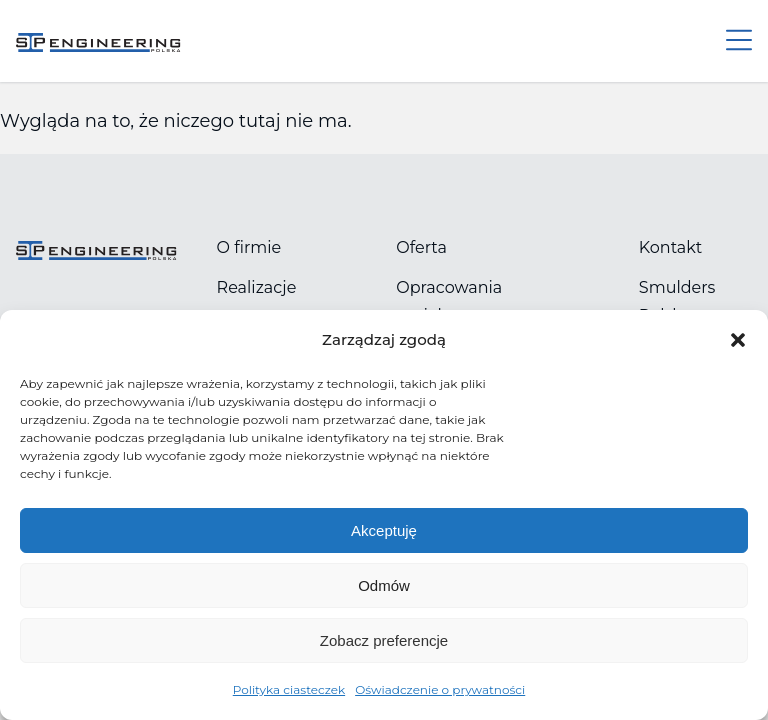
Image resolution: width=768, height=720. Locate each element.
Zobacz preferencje (384, 640)
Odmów (384, 585)
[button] (738, 340)
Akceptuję (384, 530)
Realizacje (257, 287)
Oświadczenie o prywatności (440, 689)
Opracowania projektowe (449, 301)
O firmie (249, 247)
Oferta (421, 247)
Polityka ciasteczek (289, 689)
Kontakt (671, 247)
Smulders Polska (677, 301)
